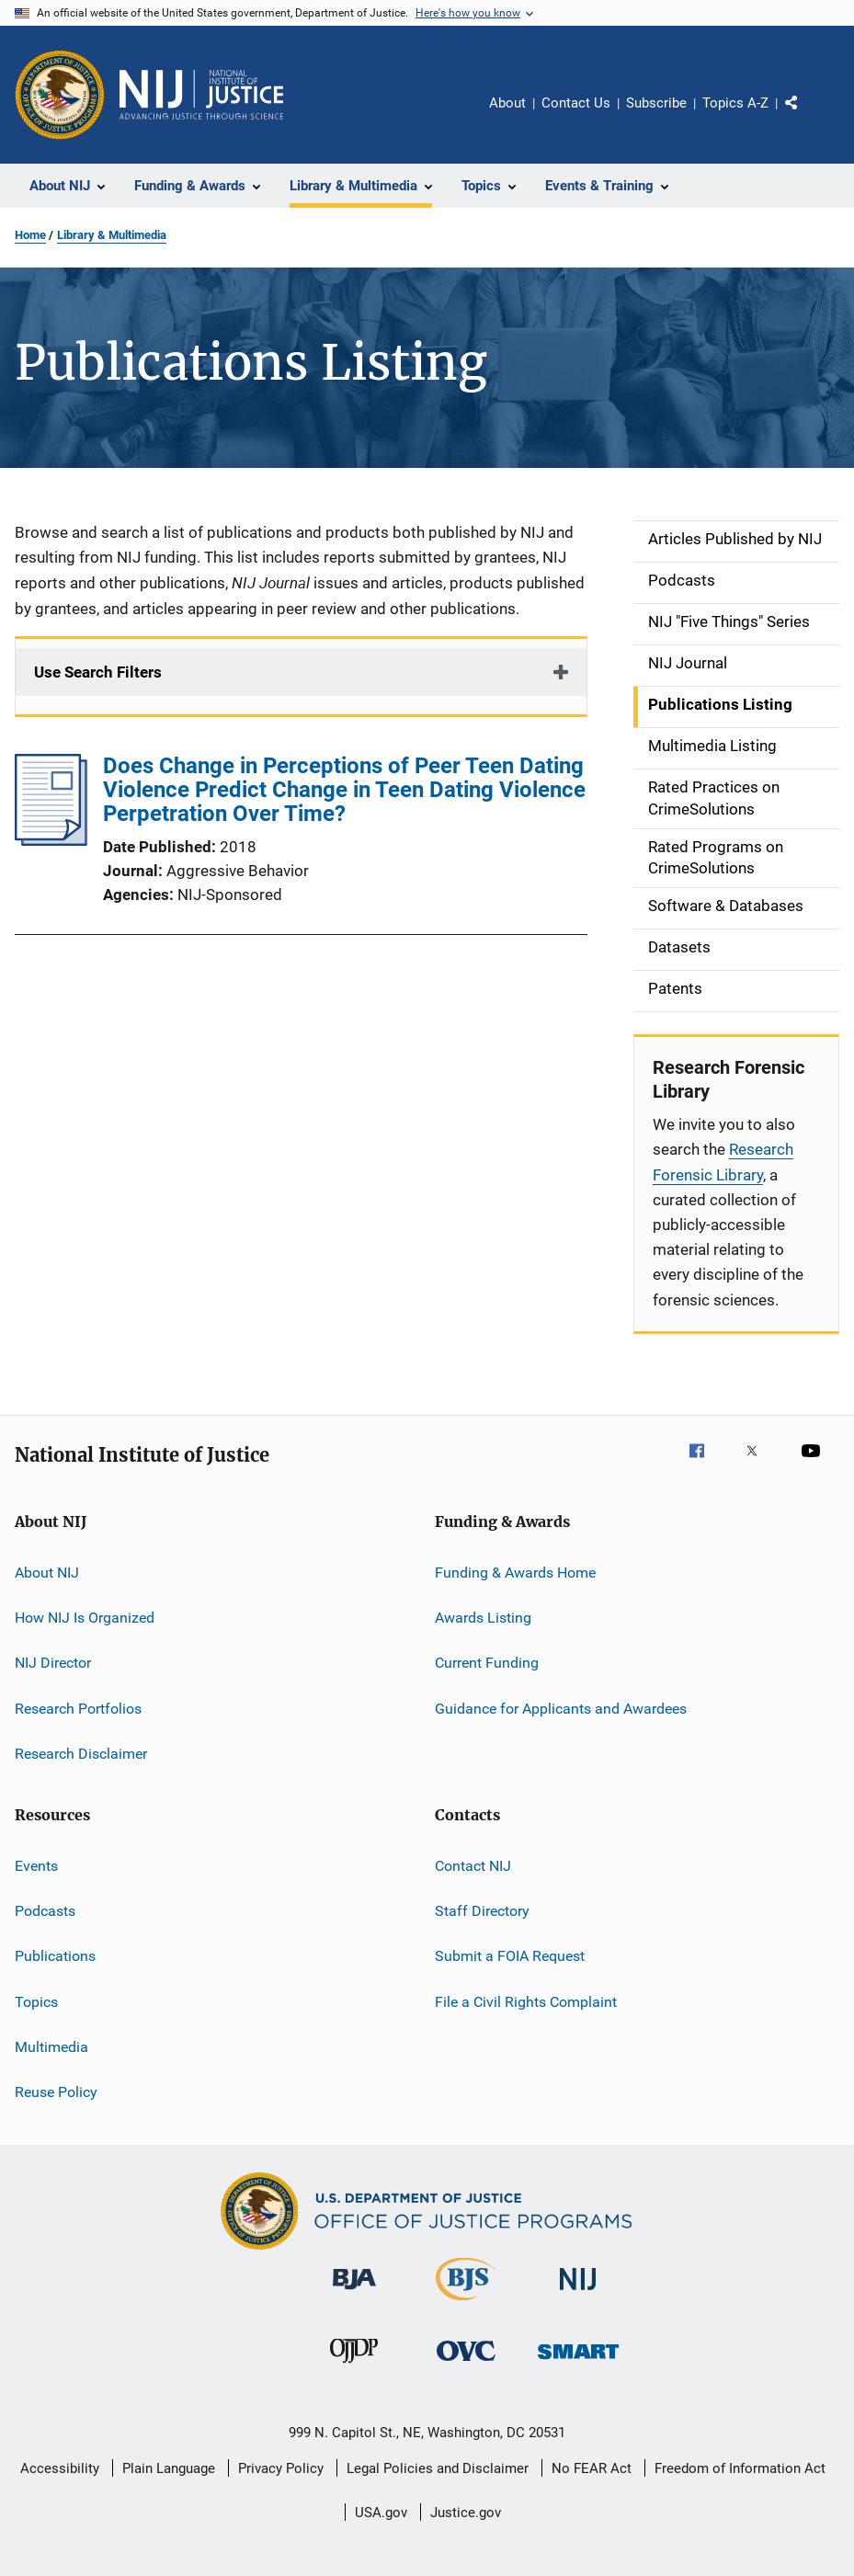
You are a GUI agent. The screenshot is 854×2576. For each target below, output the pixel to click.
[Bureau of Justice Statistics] (465, 2304)
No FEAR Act (592, 2468)
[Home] (201, 95)
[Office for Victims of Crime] (466, 2364)
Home (30, 235)
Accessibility (59, 2468)
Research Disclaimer (81, 1753)
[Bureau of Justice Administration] (354, 2293)
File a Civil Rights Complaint (526, 2001)
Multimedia (51, 2047)
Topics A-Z (735, 103)
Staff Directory (482, 1911)
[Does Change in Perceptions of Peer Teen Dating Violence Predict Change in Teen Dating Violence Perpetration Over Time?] (51, 840)
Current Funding (487, 1662)
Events (36, 1865)
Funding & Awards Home (515, 1572)
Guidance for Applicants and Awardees (561, 1708)
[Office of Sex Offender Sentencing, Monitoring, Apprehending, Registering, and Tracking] (578, 2362)
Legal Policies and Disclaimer (438, 2468)
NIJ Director (53, 1662)
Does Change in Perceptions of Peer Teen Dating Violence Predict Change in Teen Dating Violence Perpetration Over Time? (344, 789)
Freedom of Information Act (740, 2468)
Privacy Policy (281, 2468)
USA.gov (381, 2512)
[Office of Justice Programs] (60, 95)
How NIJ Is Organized (84, 1617)
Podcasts (45, 1911)
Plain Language (168, 2468)
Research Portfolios (78, 1708)
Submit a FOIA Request (510, 1956)
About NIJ (47, 1572)
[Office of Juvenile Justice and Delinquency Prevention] (354, 2366)
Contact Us (575, 103)
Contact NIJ (473, 1865)
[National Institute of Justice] (578, 2293)
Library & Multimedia (111, 235)
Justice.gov (465, 2512)
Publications (55, 1956)
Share (806, 115)
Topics (36, 2001)
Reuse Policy (56, 2092)
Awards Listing (483, 1617)
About (507, 103)
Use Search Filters (98, 672)
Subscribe (656, 103)
